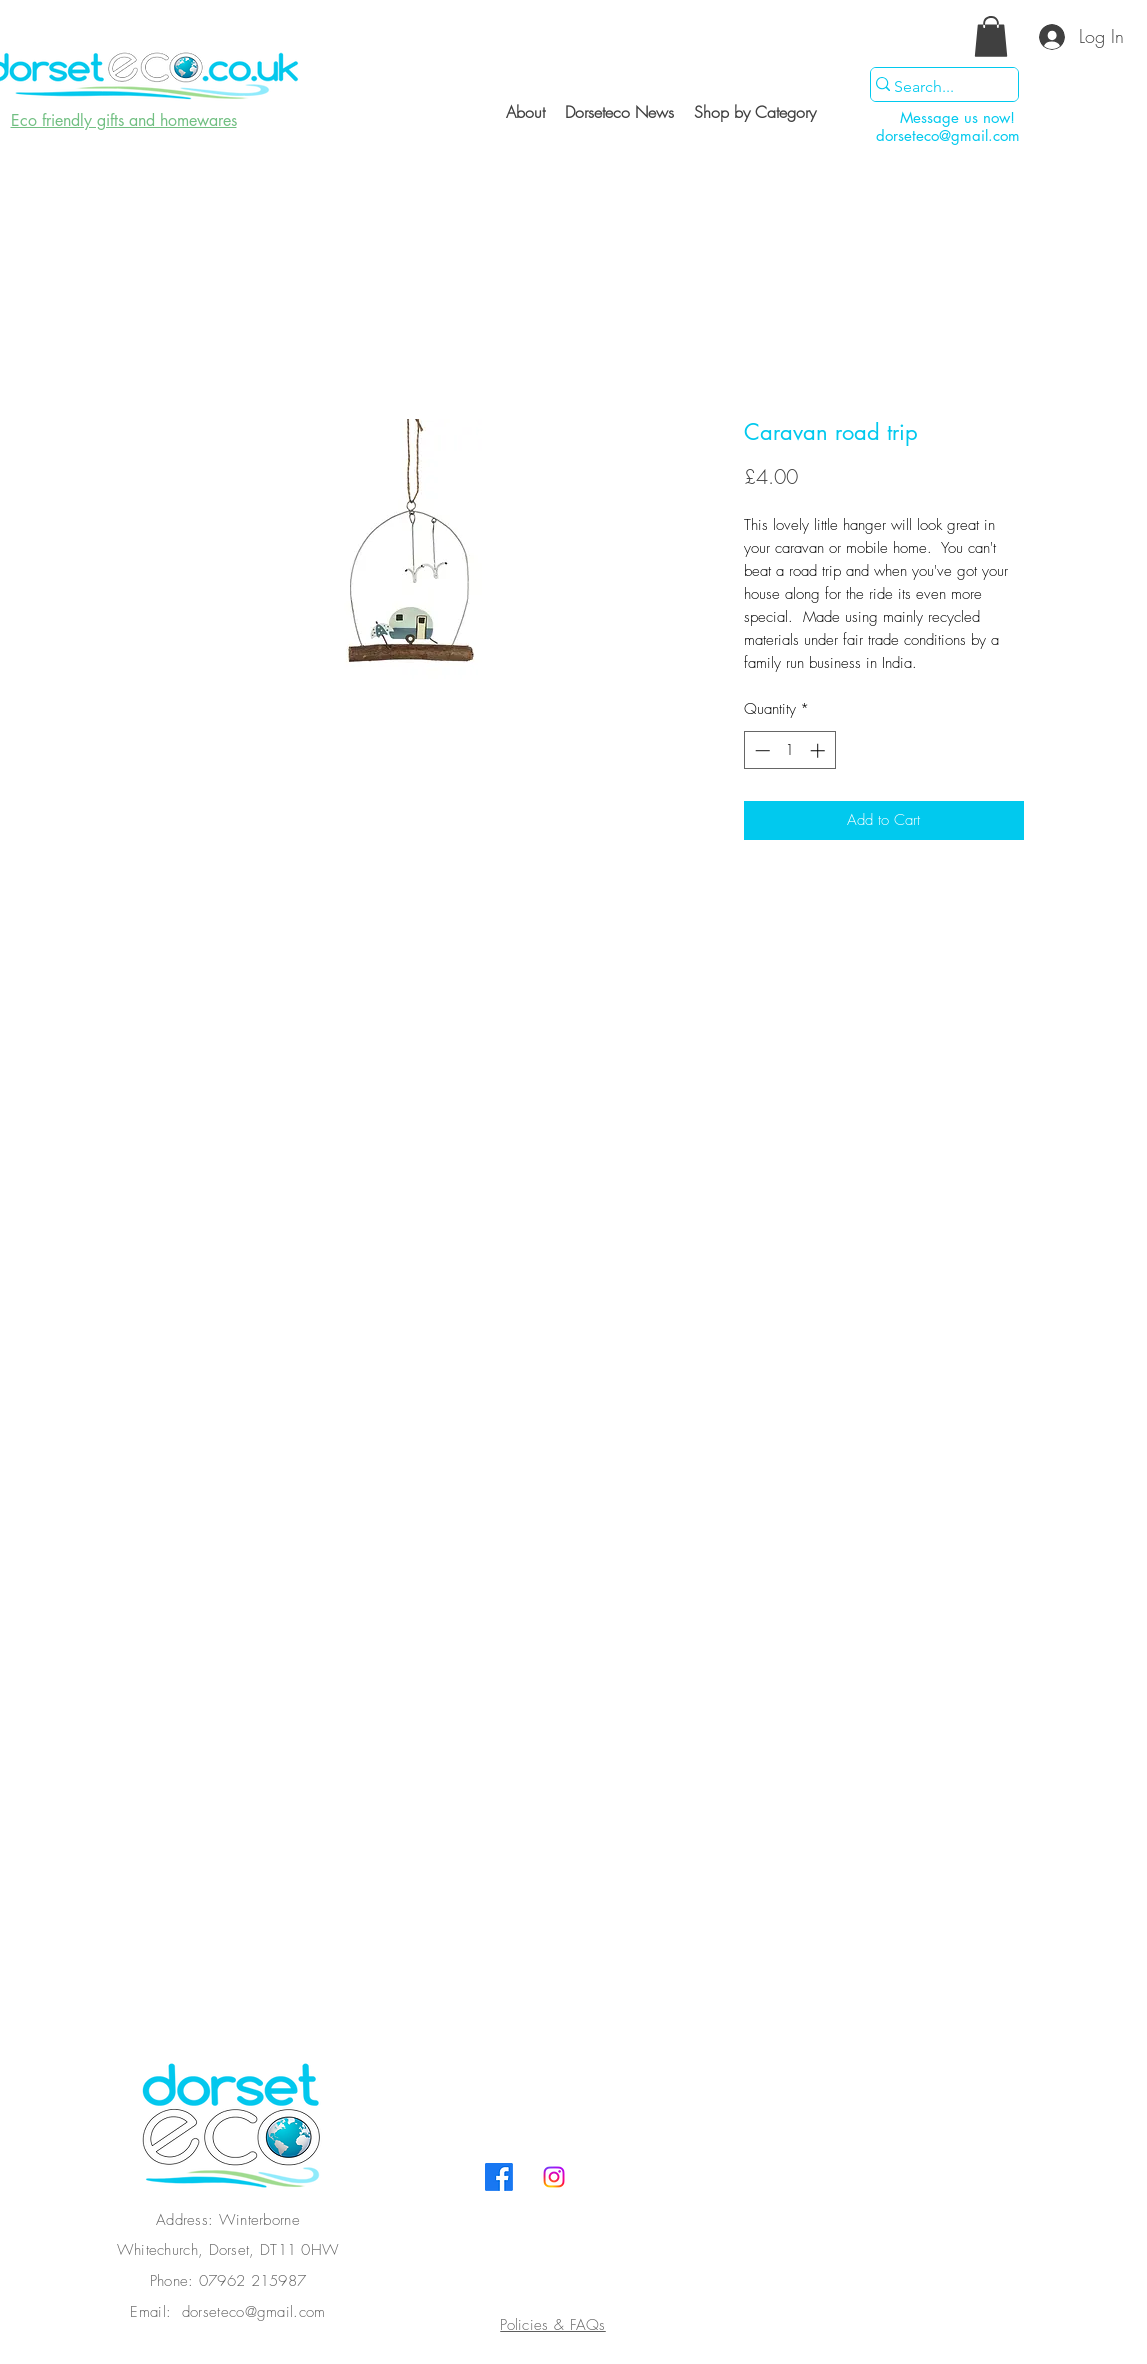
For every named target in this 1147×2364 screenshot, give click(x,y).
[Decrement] (760, 750)
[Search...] (935, 87)
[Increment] (819, 750)
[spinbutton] (789, 750)
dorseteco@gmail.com (948, 135)
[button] (991, 36)
